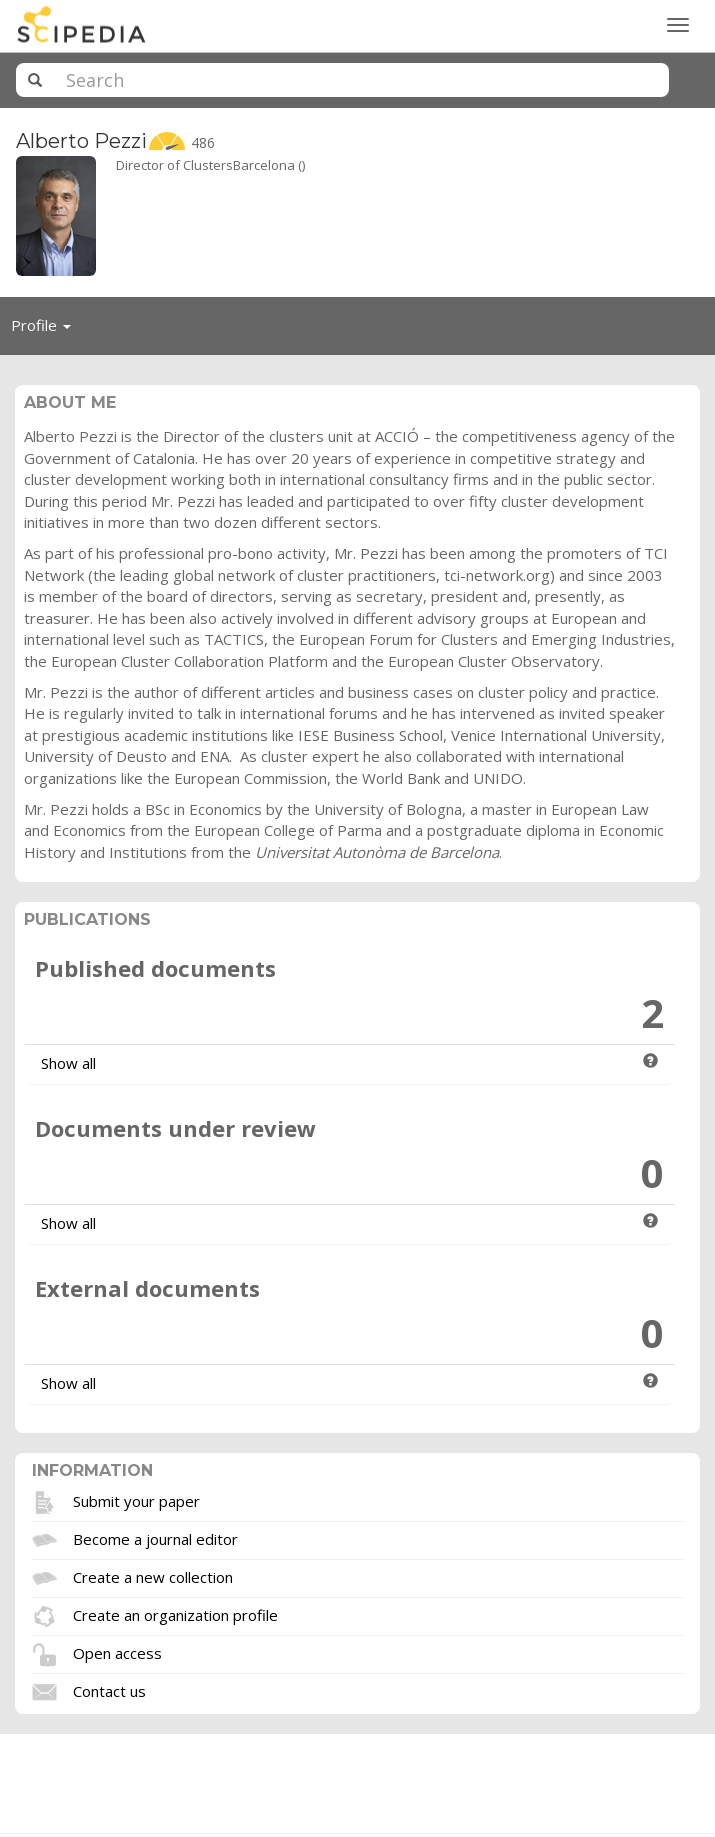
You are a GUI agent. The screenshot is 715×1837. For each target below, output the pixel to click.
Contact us (109, 1691)
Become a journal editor (155, 1539)
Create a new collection (153, 1577)
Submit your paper (136, 1501)
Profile (46, 330)
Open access (117, 1653)
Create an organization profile (175, 1615)
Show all (68, 1063)
